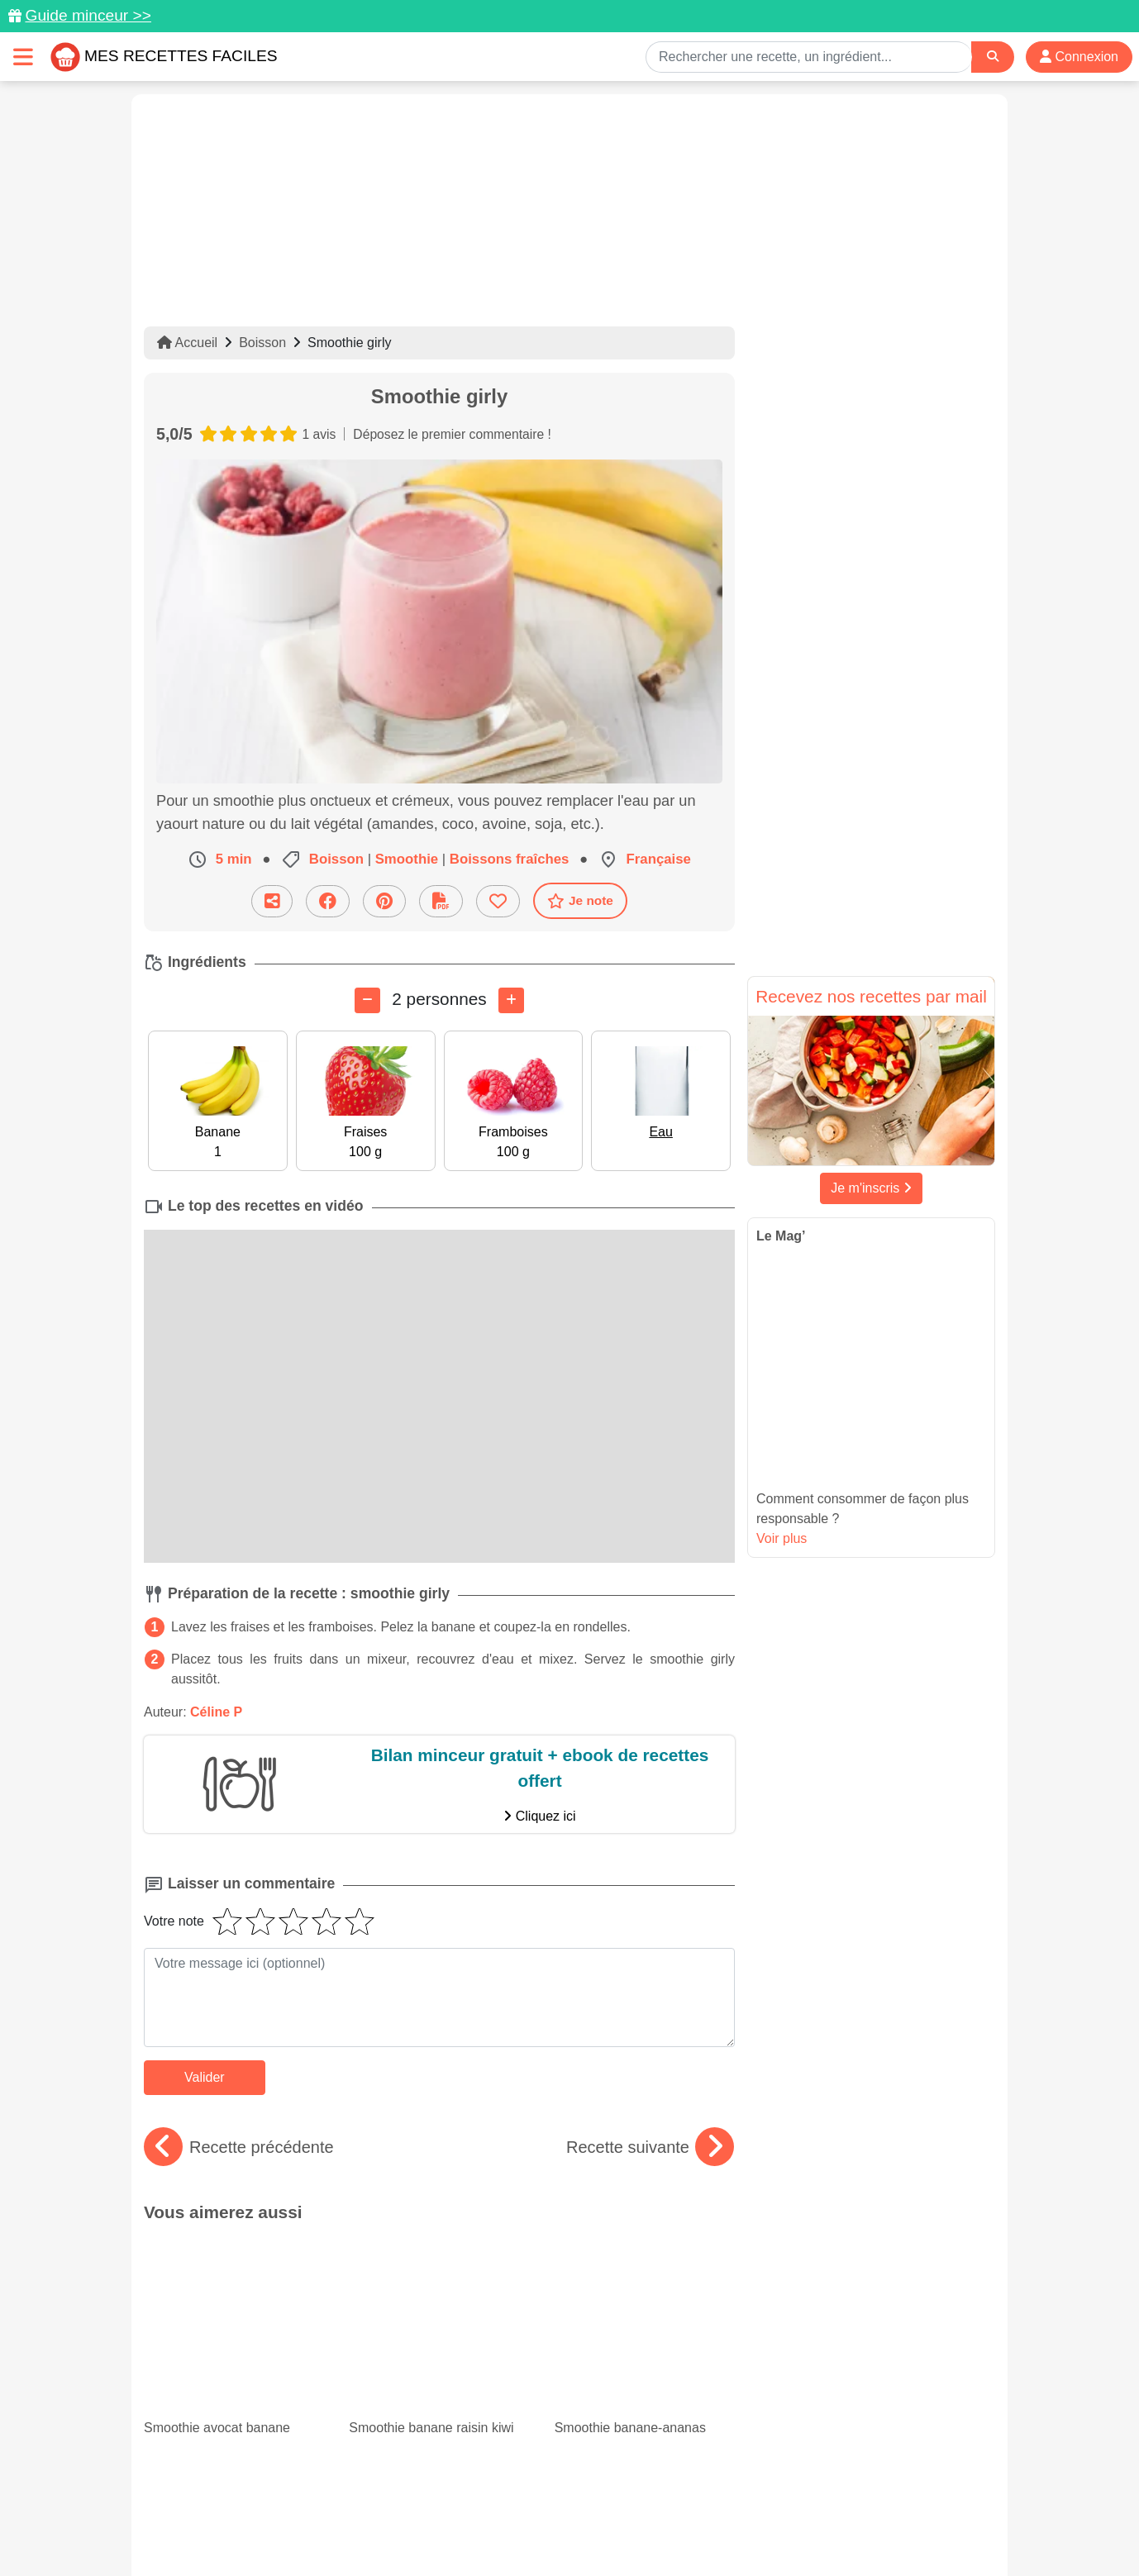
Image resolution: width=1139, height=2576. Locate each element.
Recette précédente (239, 2146)
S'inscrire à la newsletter (731, 2528)
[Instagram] (633, 2480)
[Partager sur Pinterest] (384, 900)
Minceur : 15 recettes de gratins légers (629, 2320)
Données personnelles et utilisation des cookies (272, 2510)
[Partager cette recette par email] (272, 900)
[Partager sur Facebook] (328, 900)
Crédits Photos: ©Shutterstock (422, 2528)
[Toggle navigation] (23, 56)
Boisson (262, 343)
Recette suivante (650, 2146)
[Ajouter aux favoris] (498, 900)
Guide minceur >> (88, 15)
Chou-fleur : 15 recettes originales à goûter (439, 2334)
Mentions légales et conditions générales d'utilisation (553, 2510)
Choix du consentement (585, 2528)
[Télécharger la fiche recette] (441, 900)
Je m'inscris (871, 1188)
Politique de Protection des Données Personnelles (839, 2510)
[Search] (992, 56)
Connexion (1079, 57)
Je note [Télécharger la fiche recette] (580, 900)
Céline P (216, 1711)
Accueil (187, 343)
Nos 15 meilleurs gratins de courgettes (234, 2334)
